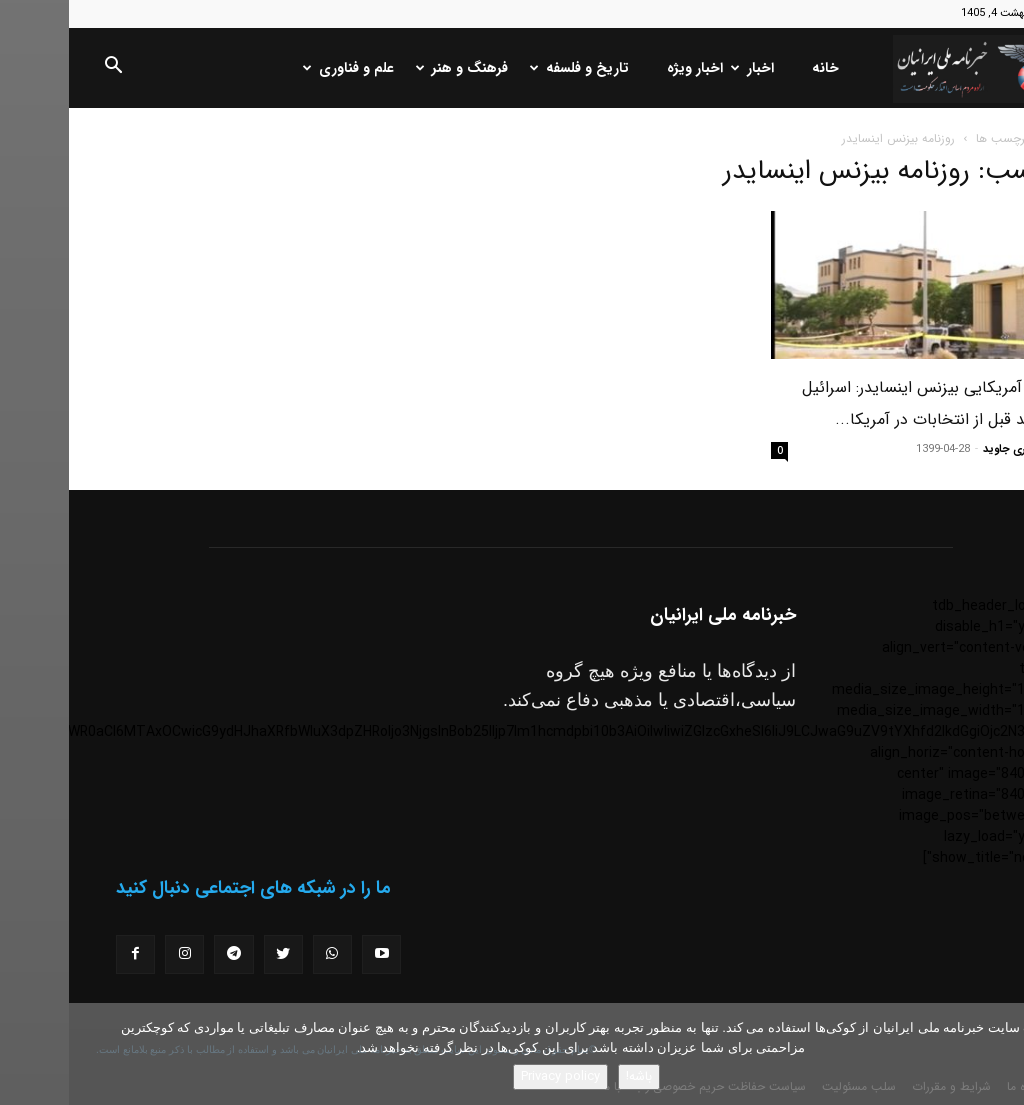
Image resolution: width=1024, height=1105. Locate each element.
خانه (756, 68)
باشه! (570, 1076)
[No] (999, 1054)
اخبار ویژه (626, 68)
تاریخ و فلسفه (512, 68)
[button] (44, 69)
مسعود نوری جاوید (958, 449)
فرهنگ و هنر (395, 68)
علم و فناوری (281, 68)
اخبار (685, 68)
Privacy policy (491, 1076)
